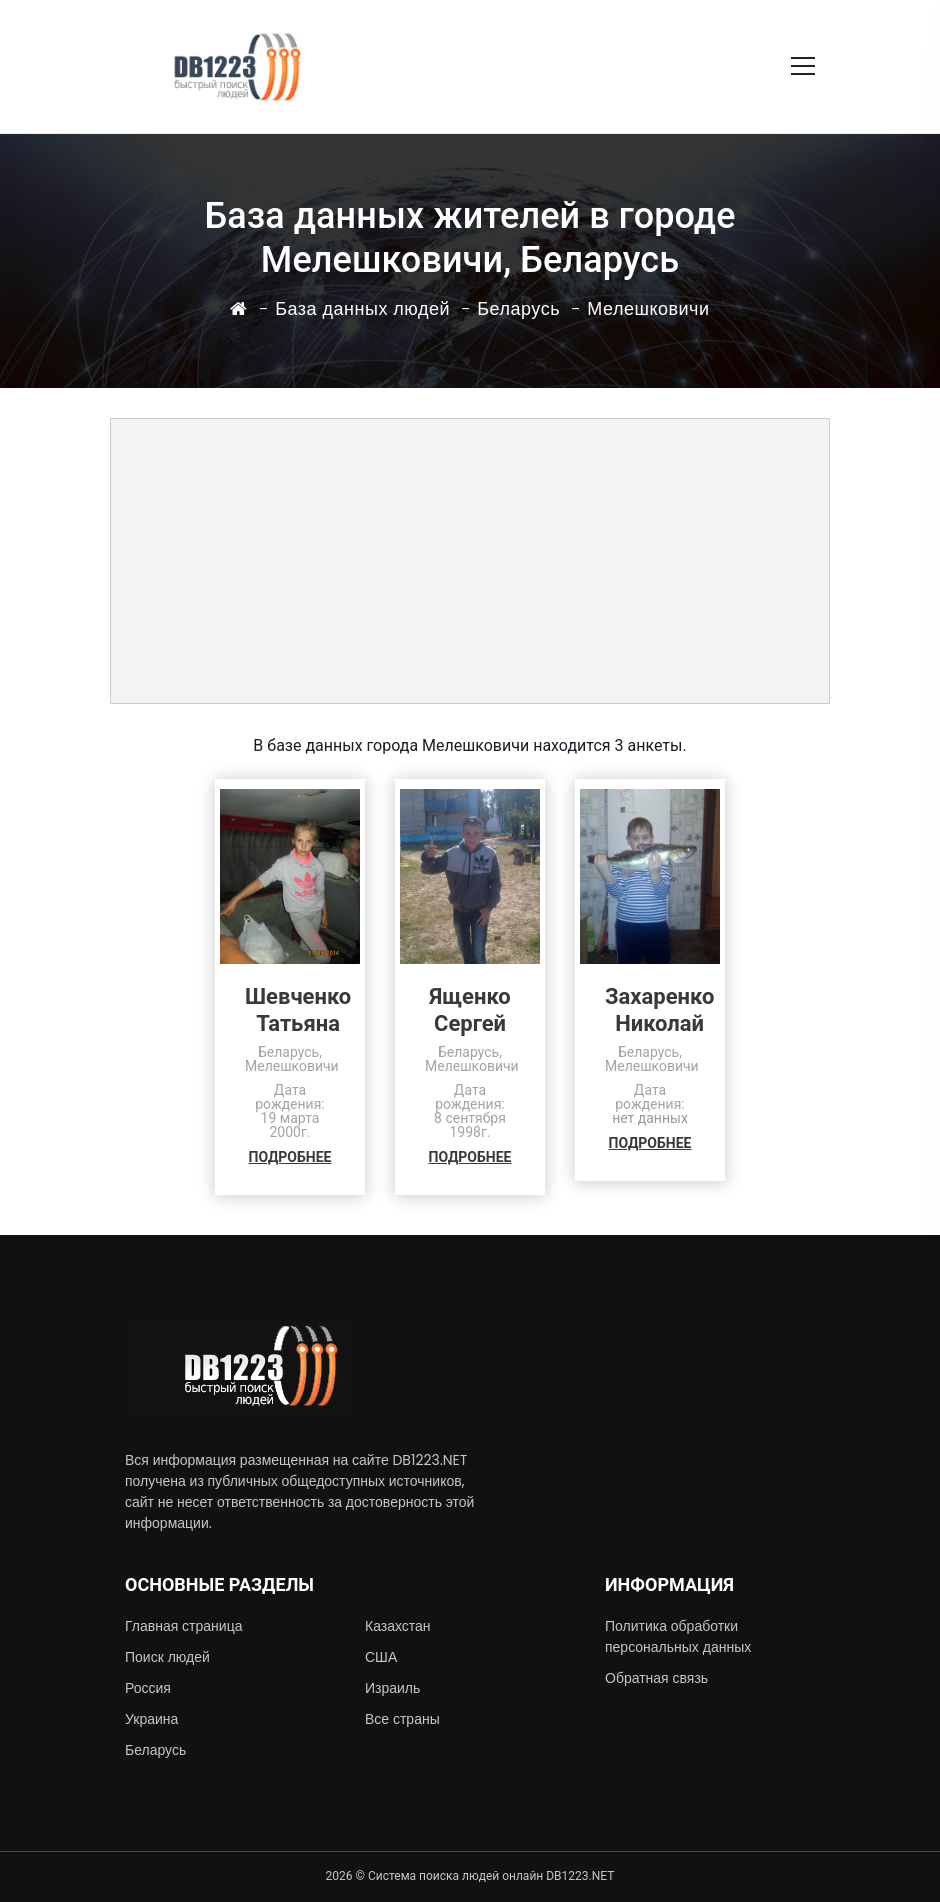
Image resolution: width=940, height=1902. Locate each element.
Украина (151, 1719)
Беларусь (155, 1750)
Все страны (402, 1719)
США (381, 1657)
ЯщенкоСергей (469, 1010)
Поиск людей (167, 1657)
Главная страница (183, 1626)
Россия (148, 1688)
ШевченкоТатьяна (298, 1010)
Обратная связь (656, 1678)
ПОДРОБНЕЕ (290, 1157)
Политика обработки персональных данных (678, 1636)
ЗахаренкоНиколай (659, 1010)
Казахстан (398, 1626)
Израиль (392, 1688)
